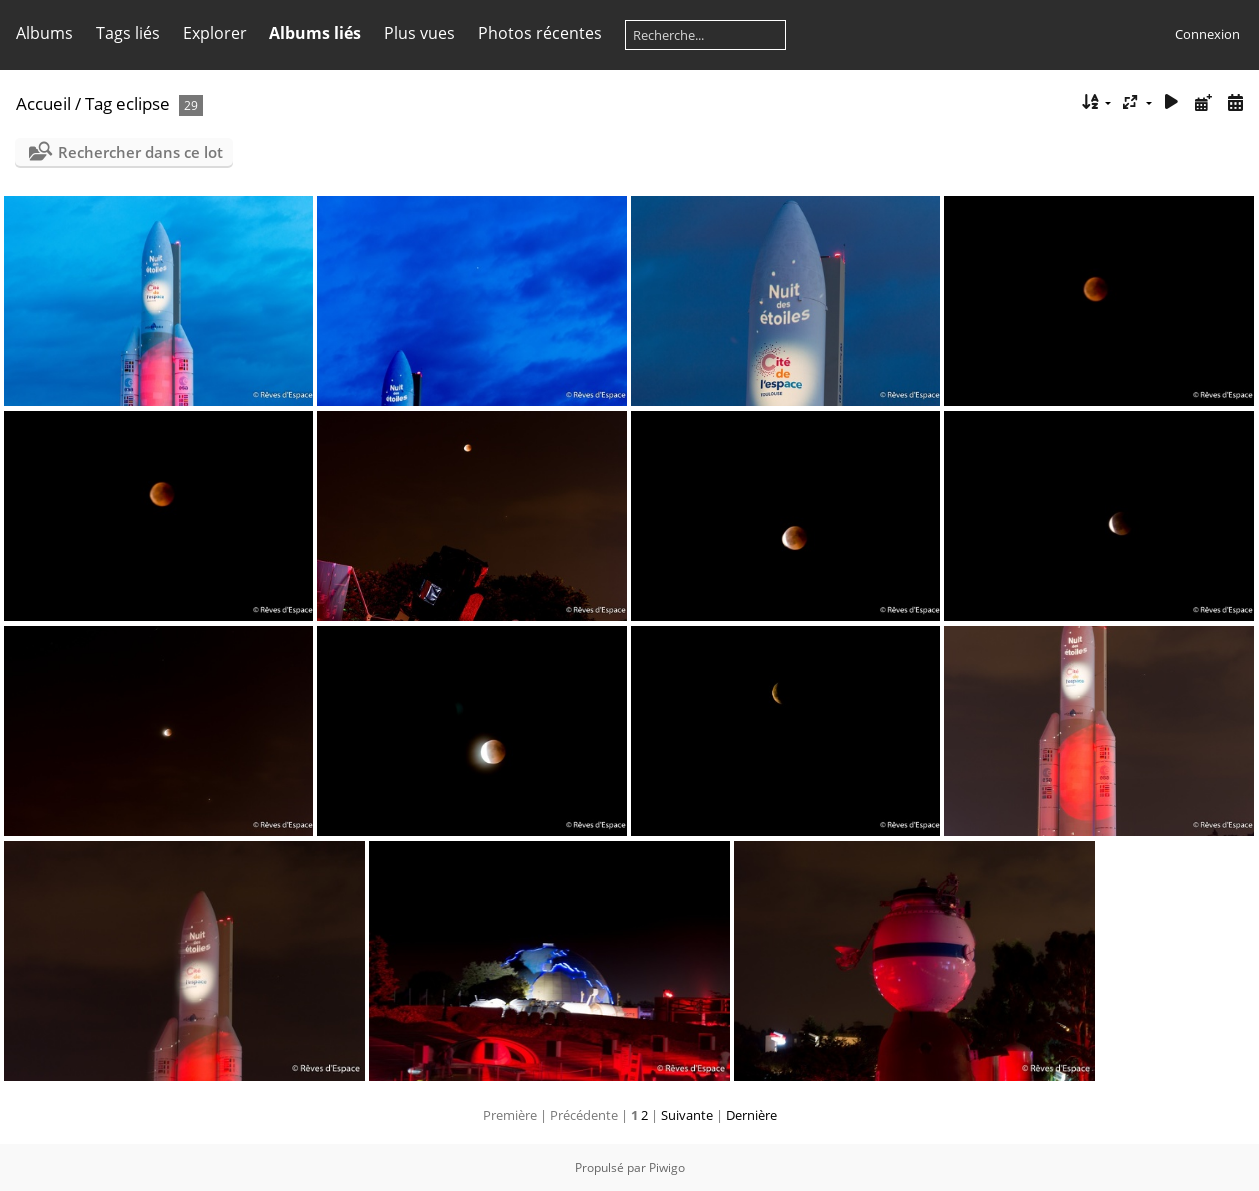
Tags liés (128, 33)
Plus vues (419, 33)
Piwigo (667, 1167)
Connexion (1207, 34)
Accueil (43, 103)
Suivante (687, 1115)
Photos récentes (540, 33)
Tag (98, 103)
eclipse (143, 103)
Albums (44, 33)
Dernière (751, 1115)
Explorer (215, 33)
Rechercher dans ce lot (140, 152)
